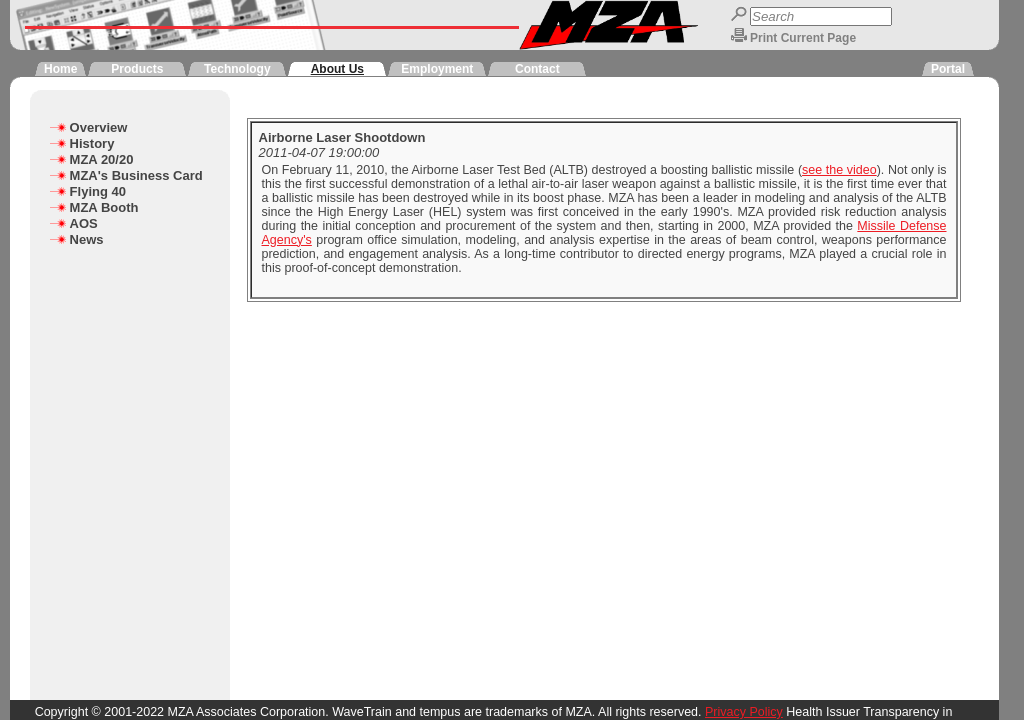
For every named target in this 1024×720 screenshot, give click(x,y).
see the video (839, 170)
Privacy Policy (744, 712)
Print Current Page (803, 38)
